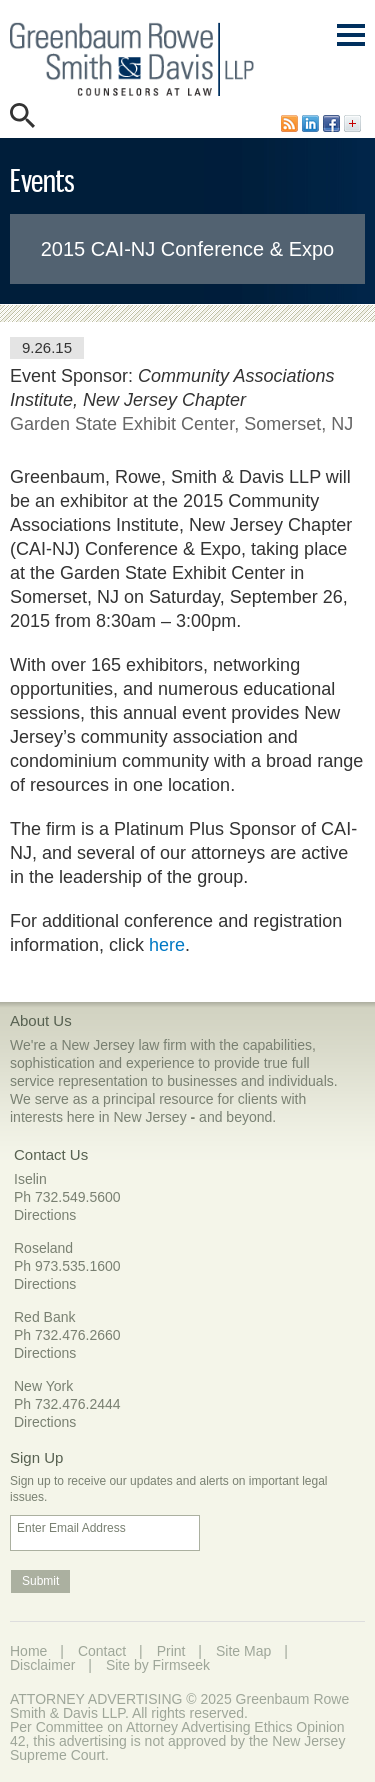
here (167, 945)
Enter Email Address (71, 1528)
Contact (102, 1651)
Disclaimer (42, 1665)
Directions (45, 1215)
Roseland (43, 1248)
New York (43, 1386)
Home (28, 1651)
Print (171, 1651)
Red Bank (44, 1317)
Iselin (30, 1179)
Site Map (243, 1651)
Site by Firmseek (158, 1665)
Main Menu (351, 45)
